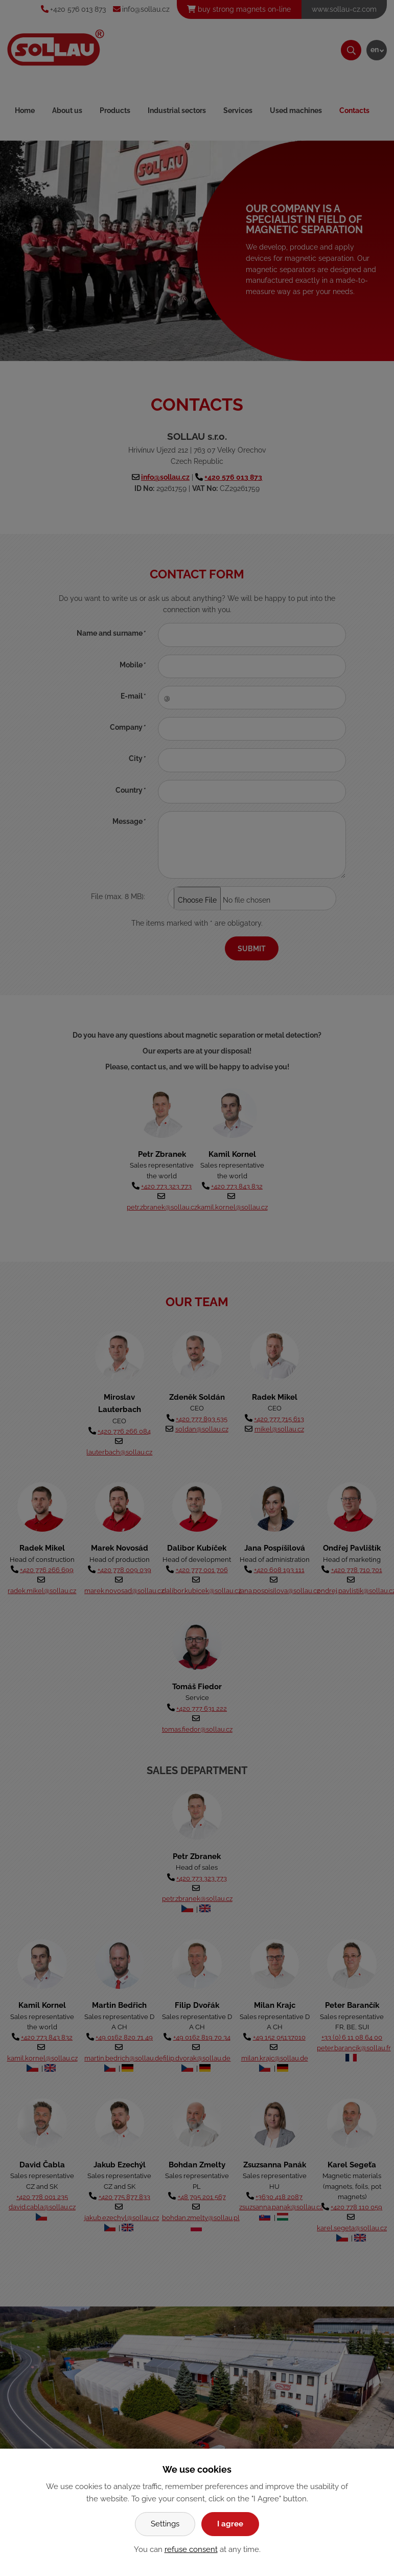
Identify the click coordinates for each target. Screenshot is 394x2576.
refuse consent (191, 2549)
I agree (230, 2523)
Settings (165, 2523)
